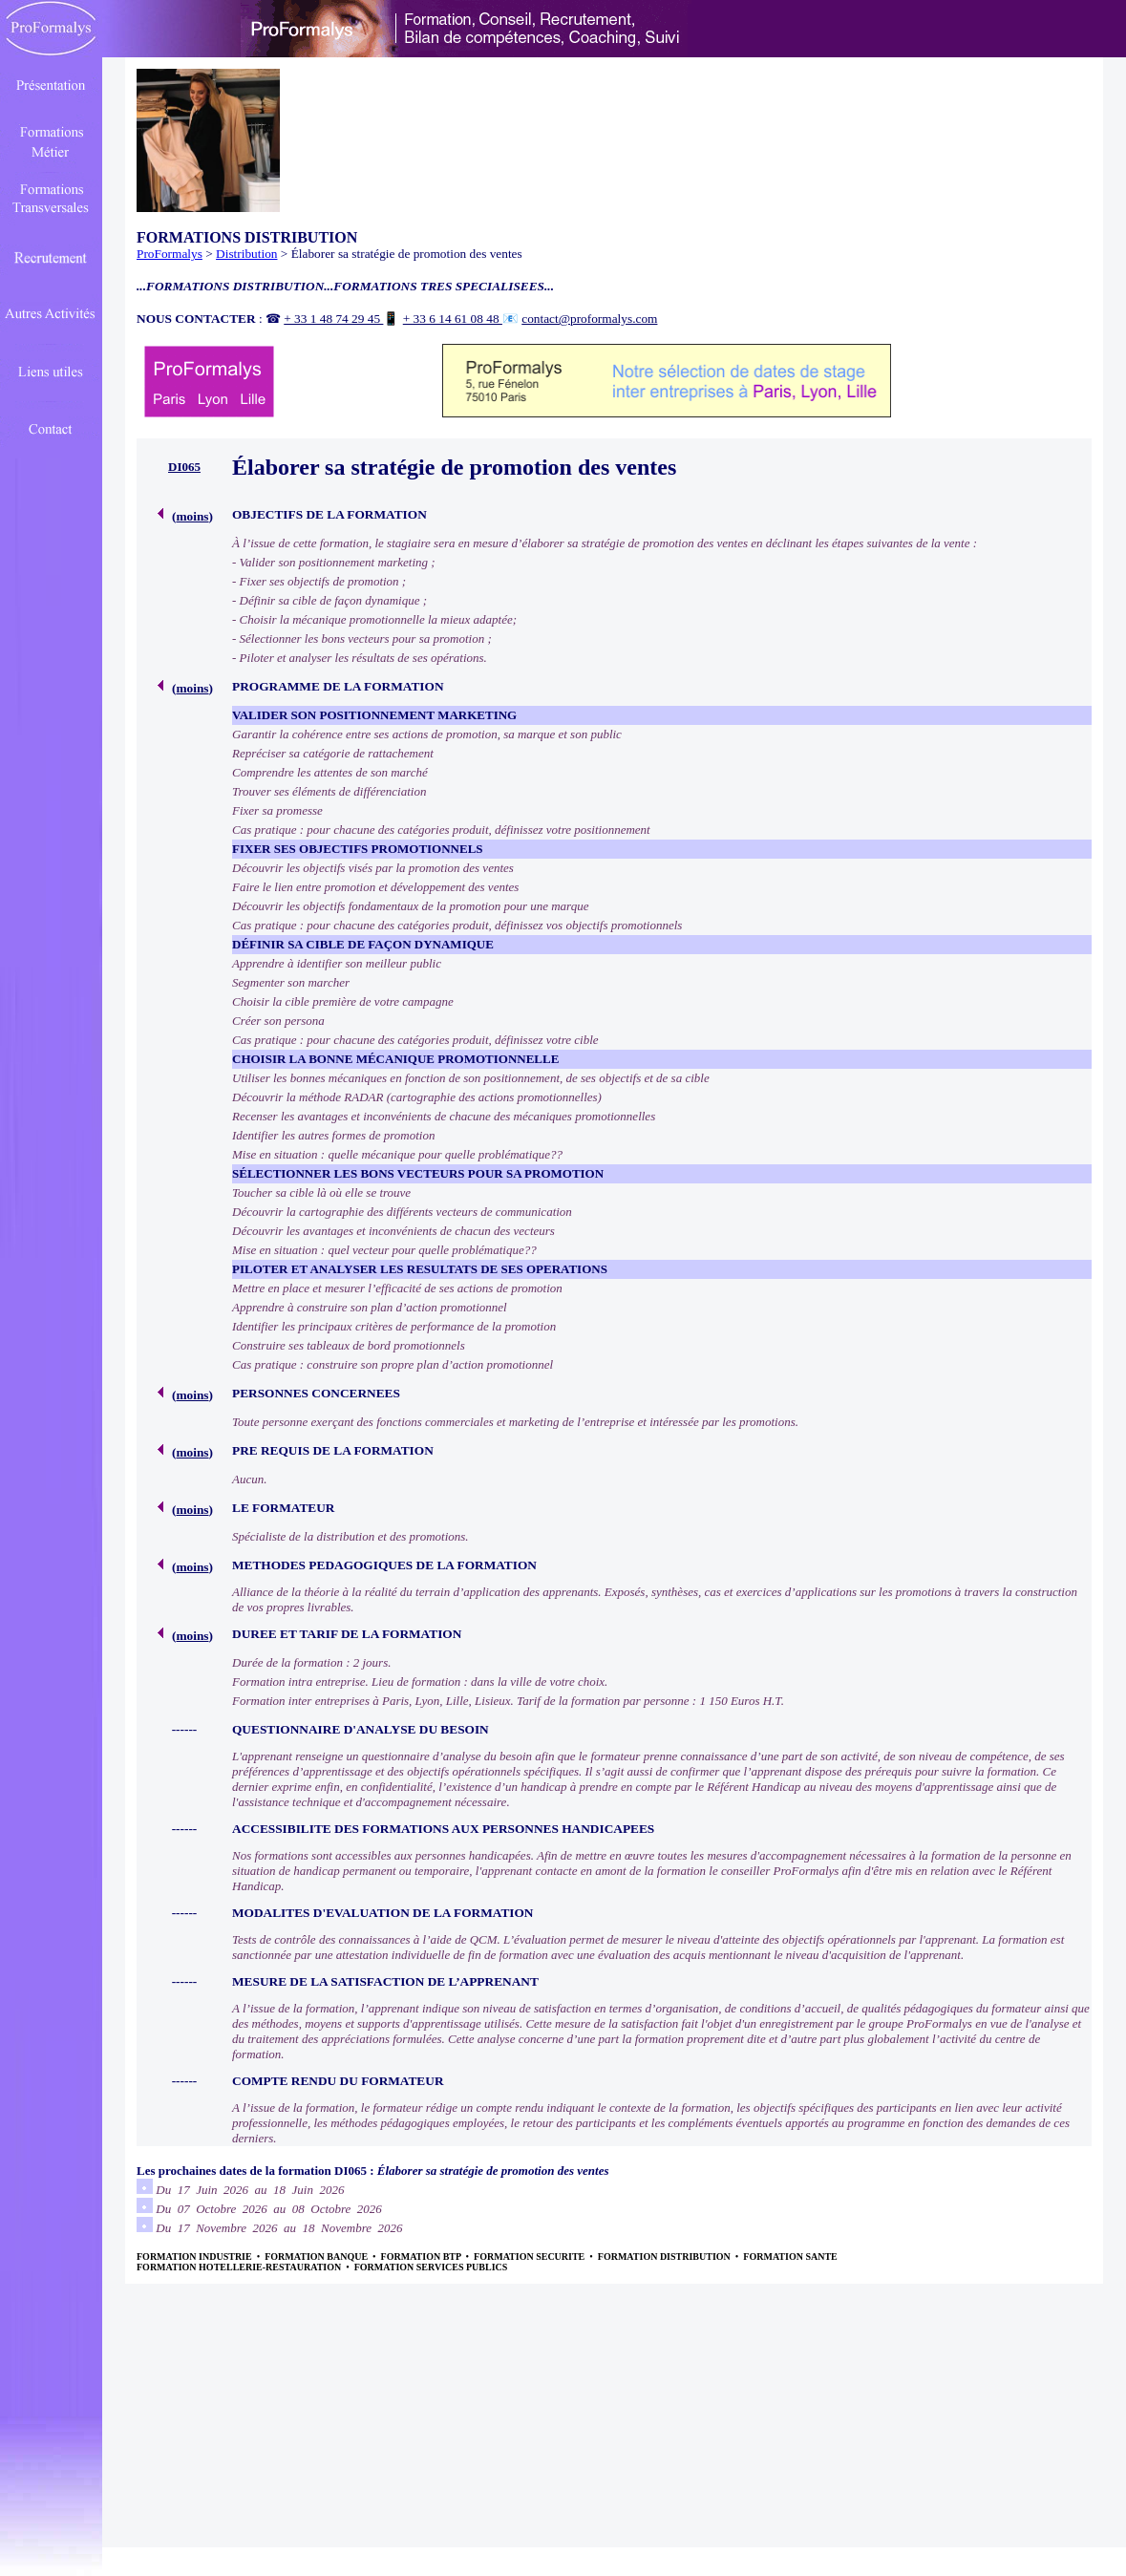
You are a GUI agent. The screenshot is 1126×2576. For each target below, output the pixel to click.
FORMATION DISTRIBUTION (665, 2256)
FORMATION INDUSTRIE (195, 2256)
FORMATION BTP (422, 2256)
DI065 (184, 466)
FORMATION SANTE (790, 2256)
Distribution (246, 253)
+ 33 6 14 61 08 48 (452, 318)
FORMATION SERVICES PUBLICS (431, 2267)
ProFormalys (169, 253)
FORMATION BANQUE (317, 2256)
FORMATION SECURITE (530, 2256)
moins (192, 516)
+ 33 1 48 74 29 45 (333, 318)
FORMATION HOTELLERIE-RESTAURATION (240, 2267)
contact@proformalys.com (589, 318)
